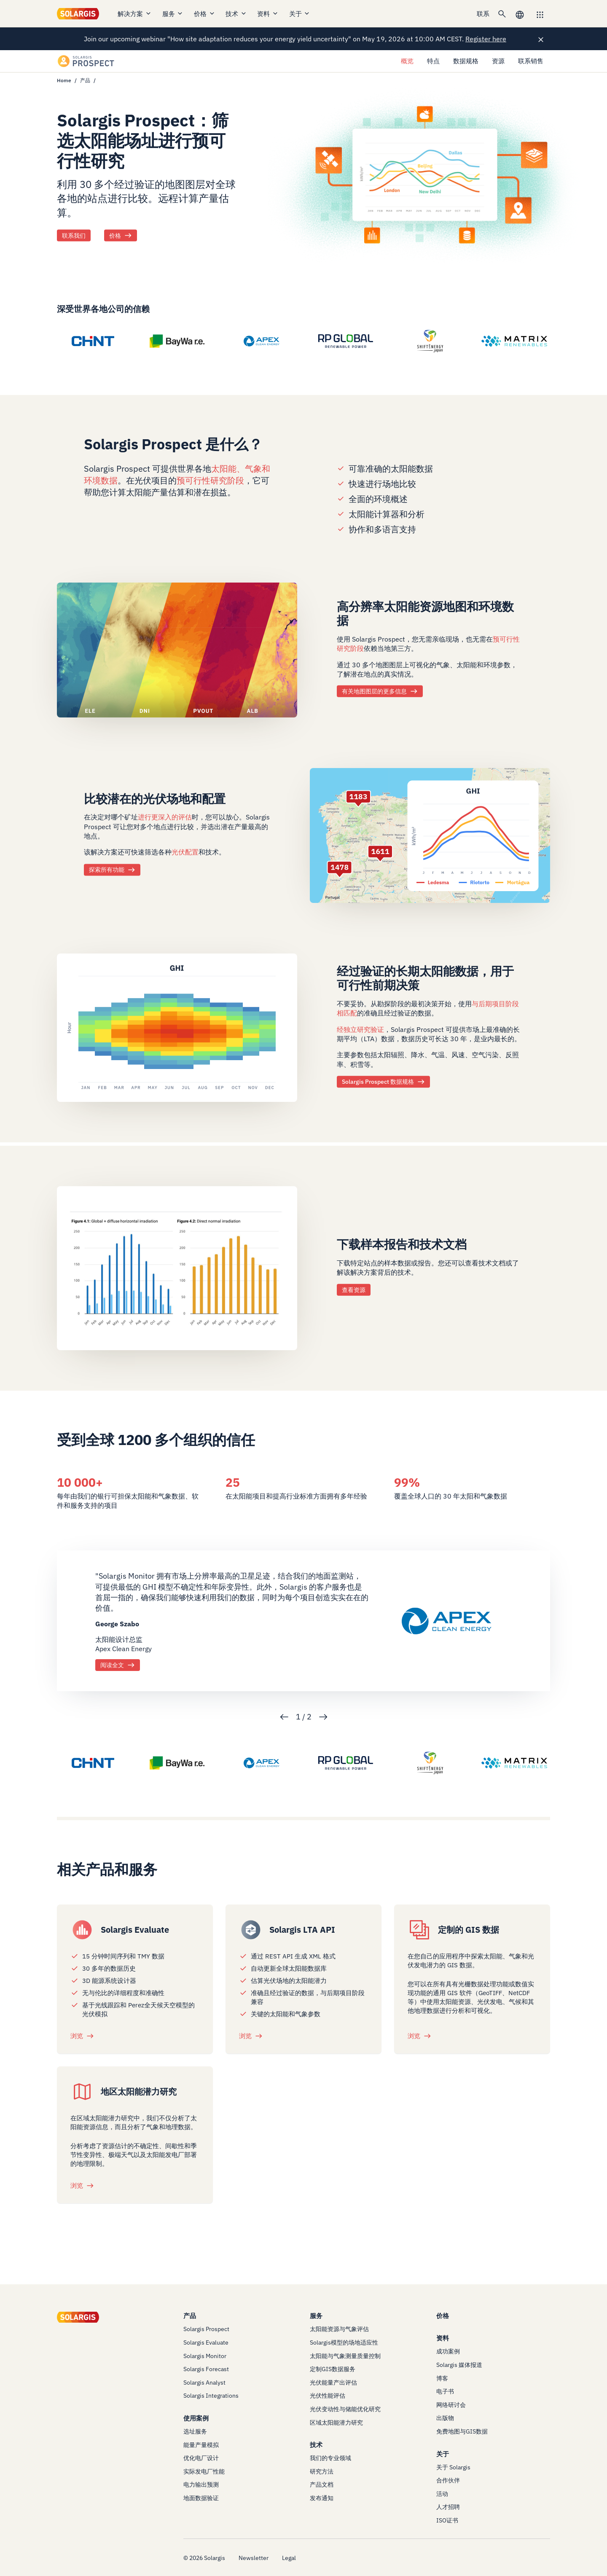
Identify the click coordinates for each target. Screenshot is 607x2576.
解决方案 (135, 14)
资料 (268, 14)
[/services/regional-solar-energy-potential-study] (82, 2091)
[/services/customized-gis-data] (419, 1930)
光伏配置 (185, 852)
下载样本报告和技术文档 (402, 1244)
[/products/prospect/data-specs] (177, 1027)
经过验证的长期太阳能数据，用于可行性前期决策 (425, 978)
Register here (485, 39)
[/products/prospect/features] (430, 834)
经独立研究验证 (360, 1029)
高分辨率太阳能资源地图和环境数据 (425, 613)
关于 (300, 14)
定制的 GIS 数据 (468, 1929)
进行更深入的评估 (165, 817)
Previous (284, 1717)
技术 (236, 14)
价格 (204, 14)
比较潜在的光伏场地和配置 (155, 798)
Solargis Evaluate (135, 1929)
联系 (483, 14)
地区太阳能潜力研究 (139, 2091)
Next (323, 1717)
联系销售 (530, 61)
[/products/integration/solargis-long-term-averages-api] (251, 1930)
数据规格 (465, 61)
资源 (498, 61)
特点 (433, 61)
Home (64, 80)
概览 (407, 61)
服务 (173, 14)
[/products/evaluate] (82, 1930)
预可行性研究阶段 (210, 480)
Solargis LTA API (302, 1929)
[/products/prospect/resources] (177, 1267)
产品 (85, 80)
